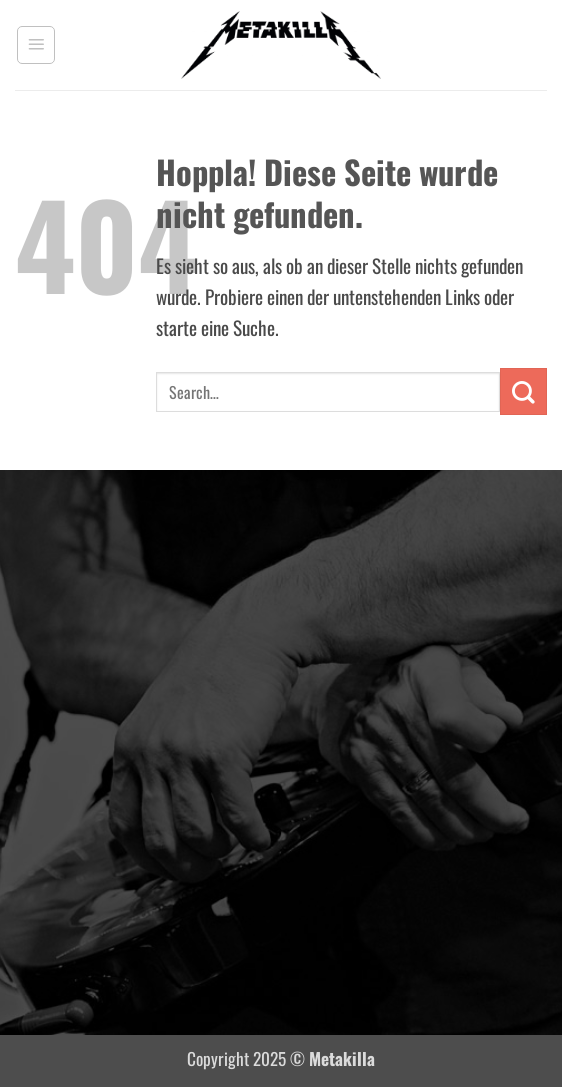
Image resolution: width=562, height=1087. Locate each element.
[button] (36, 45)
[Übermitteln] (523, 391)
